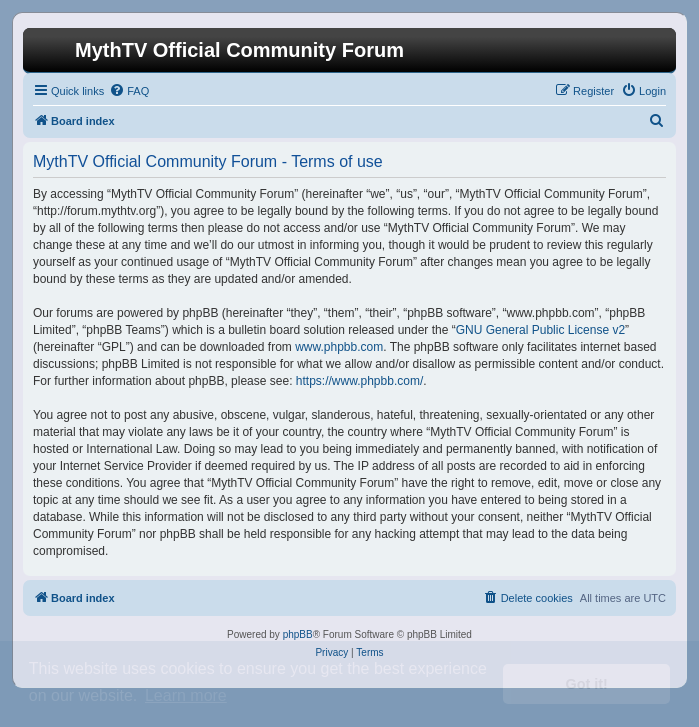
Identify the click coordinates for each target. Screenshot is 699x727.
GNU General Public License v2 (540, 330)
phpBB (298, 634)
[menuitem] (129, 91)
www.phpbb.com (339, 347)
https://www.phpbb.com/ (359, 381)
